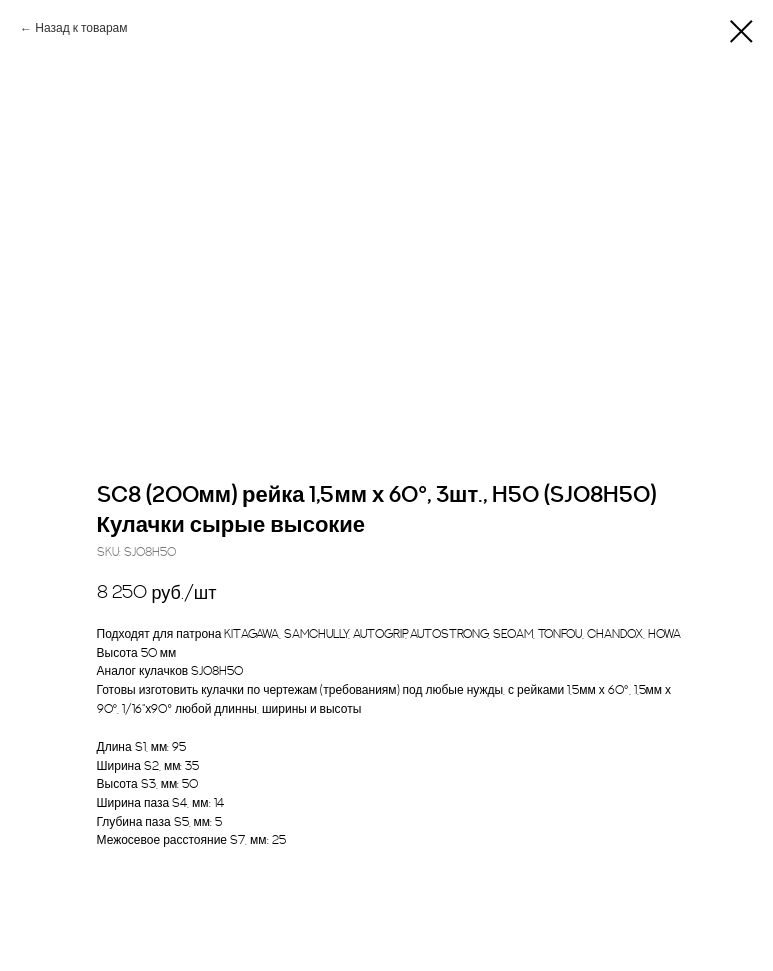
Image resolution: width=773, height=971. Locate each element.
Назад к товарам (81, 28)
